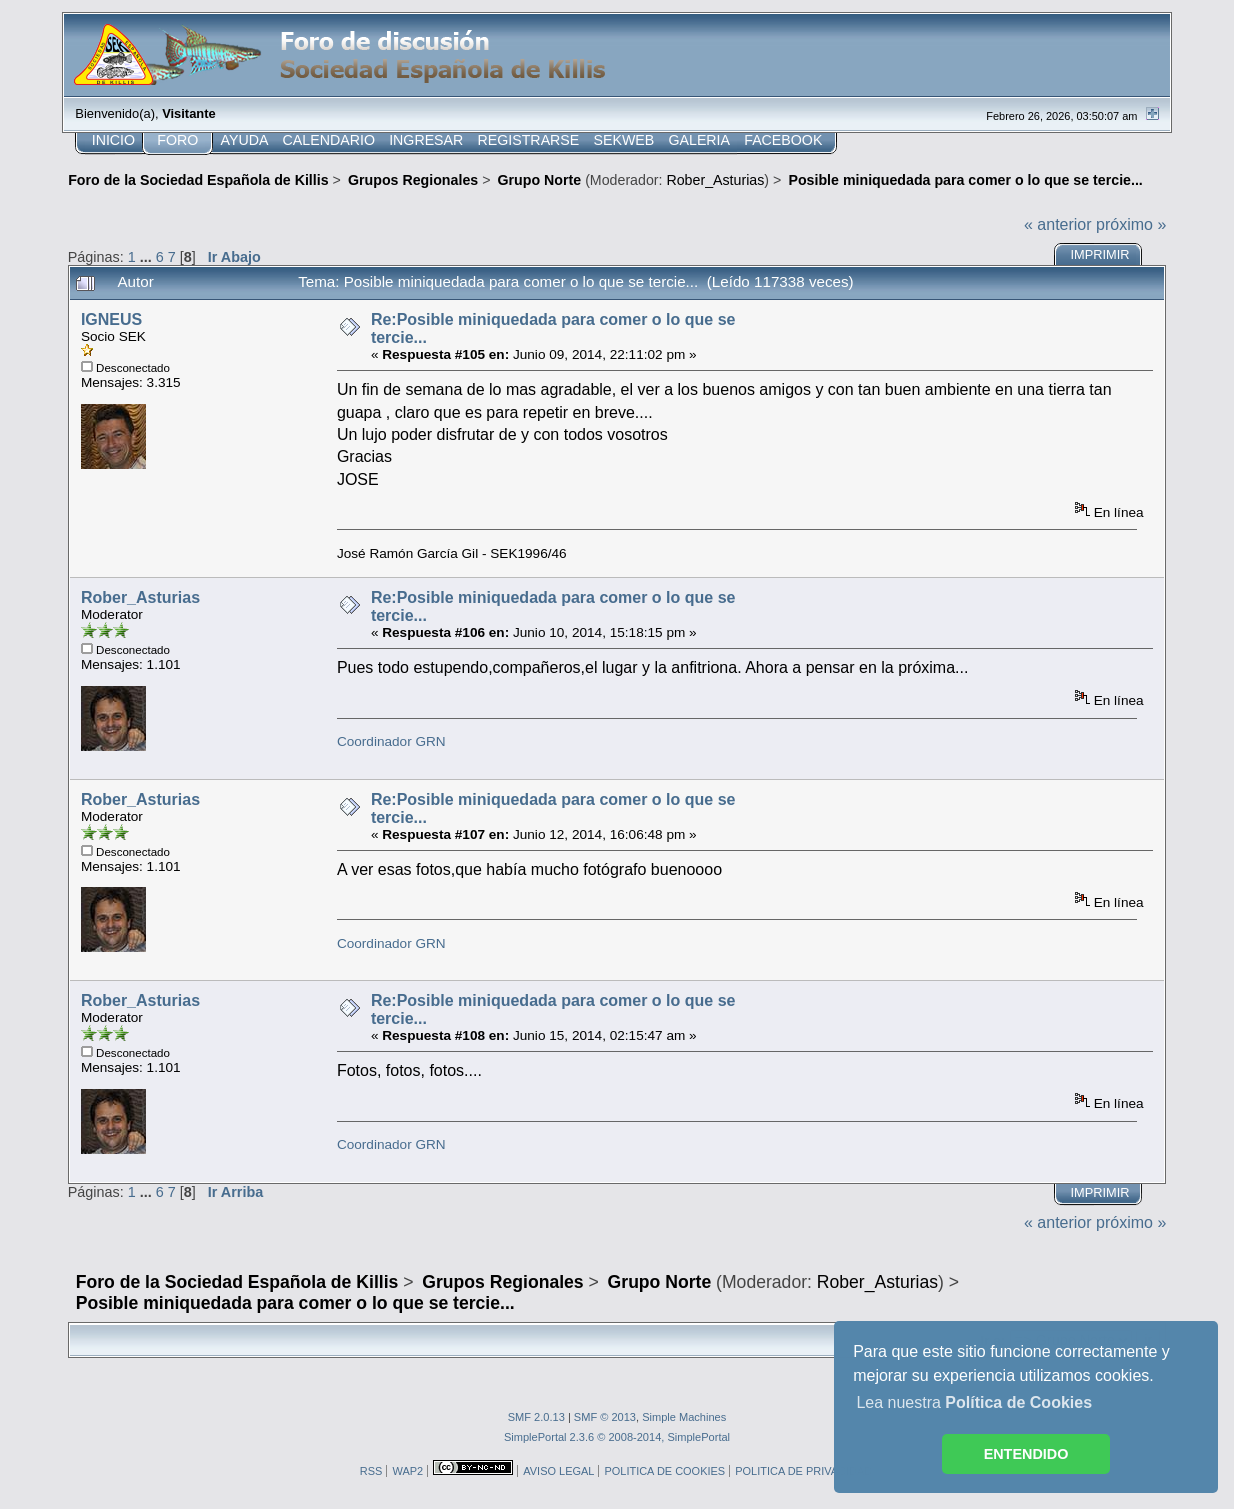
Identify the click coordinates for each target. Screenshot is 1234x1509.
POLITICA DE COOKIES (664, 1471)
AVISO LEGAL (558, 1471)
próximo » (1131, 224)
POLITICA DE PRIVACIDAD (803, 1471)
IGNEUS (111, 319)
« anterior (1058, 224)
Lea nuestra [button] (974, 1402)
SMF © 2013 (605, 1417)
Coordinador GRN (391, 741)
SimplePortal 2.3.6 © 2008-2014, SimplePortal (617, 1437)
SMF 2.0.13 (536, 1417)
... (148, 257)
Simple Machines (684, 1417)
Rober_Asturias (715, 180)
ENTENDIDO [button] (1026, 1454)
